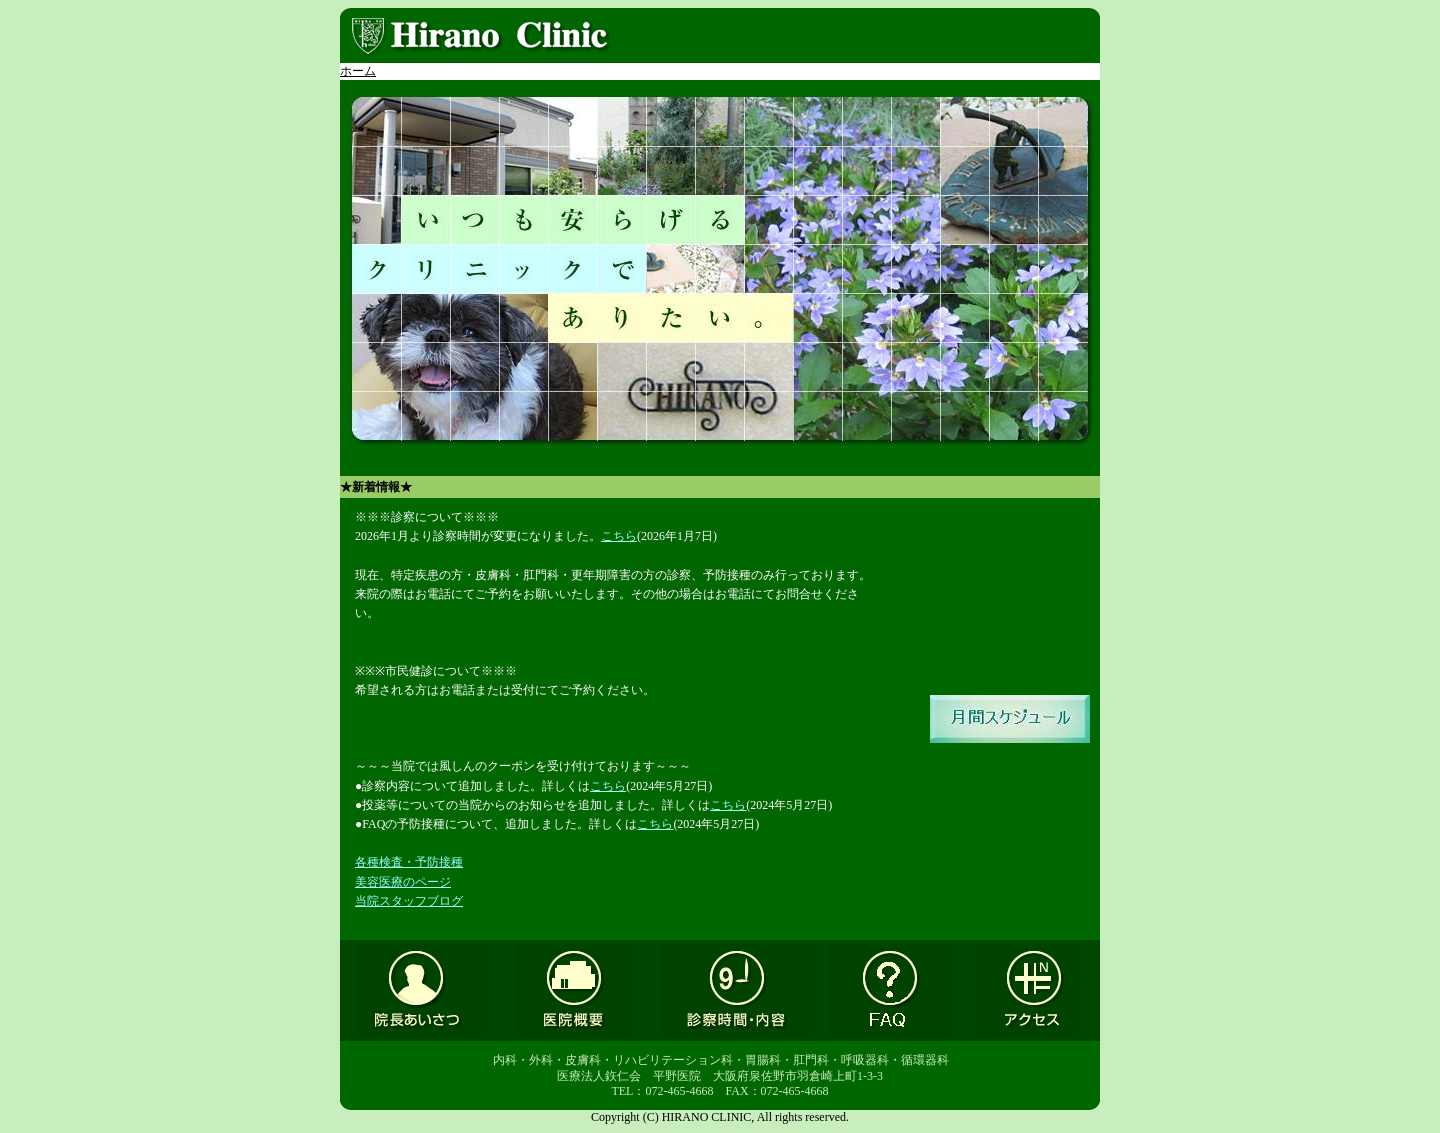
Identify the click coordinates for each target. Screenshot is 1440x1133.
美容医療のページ (403, 882)
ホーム (358, 71)
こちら (619, 536)
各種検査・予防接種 (409, 862)
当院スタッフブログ (409, 901)
